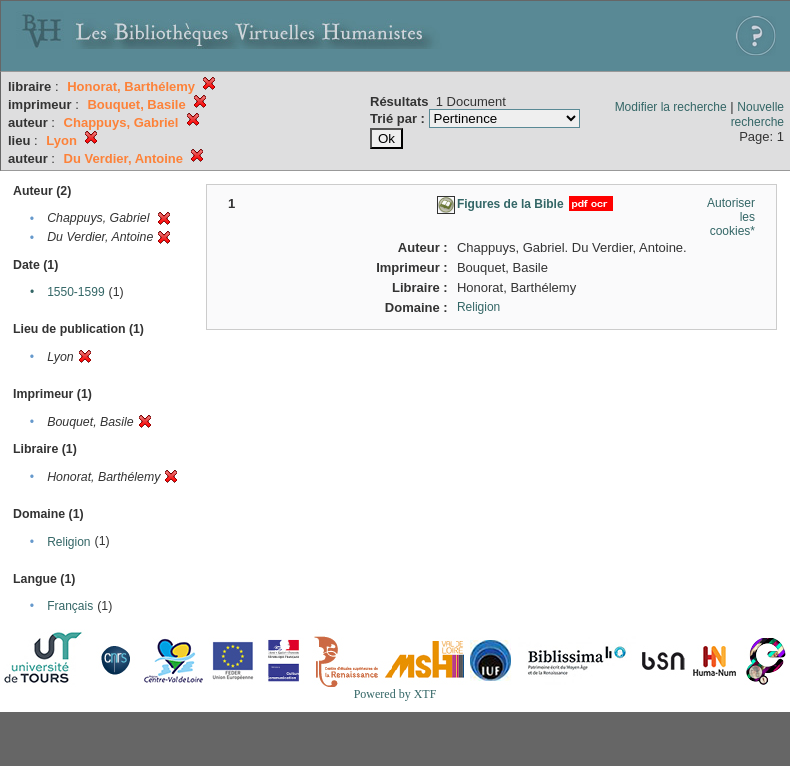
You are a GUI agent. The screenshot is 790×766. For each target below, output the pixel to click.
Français (70, 606)
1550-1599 (75, 292)
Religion (68, 542)
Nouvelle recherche (757, 114)
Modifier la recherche (671, 107)
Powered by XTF (395, 694)
